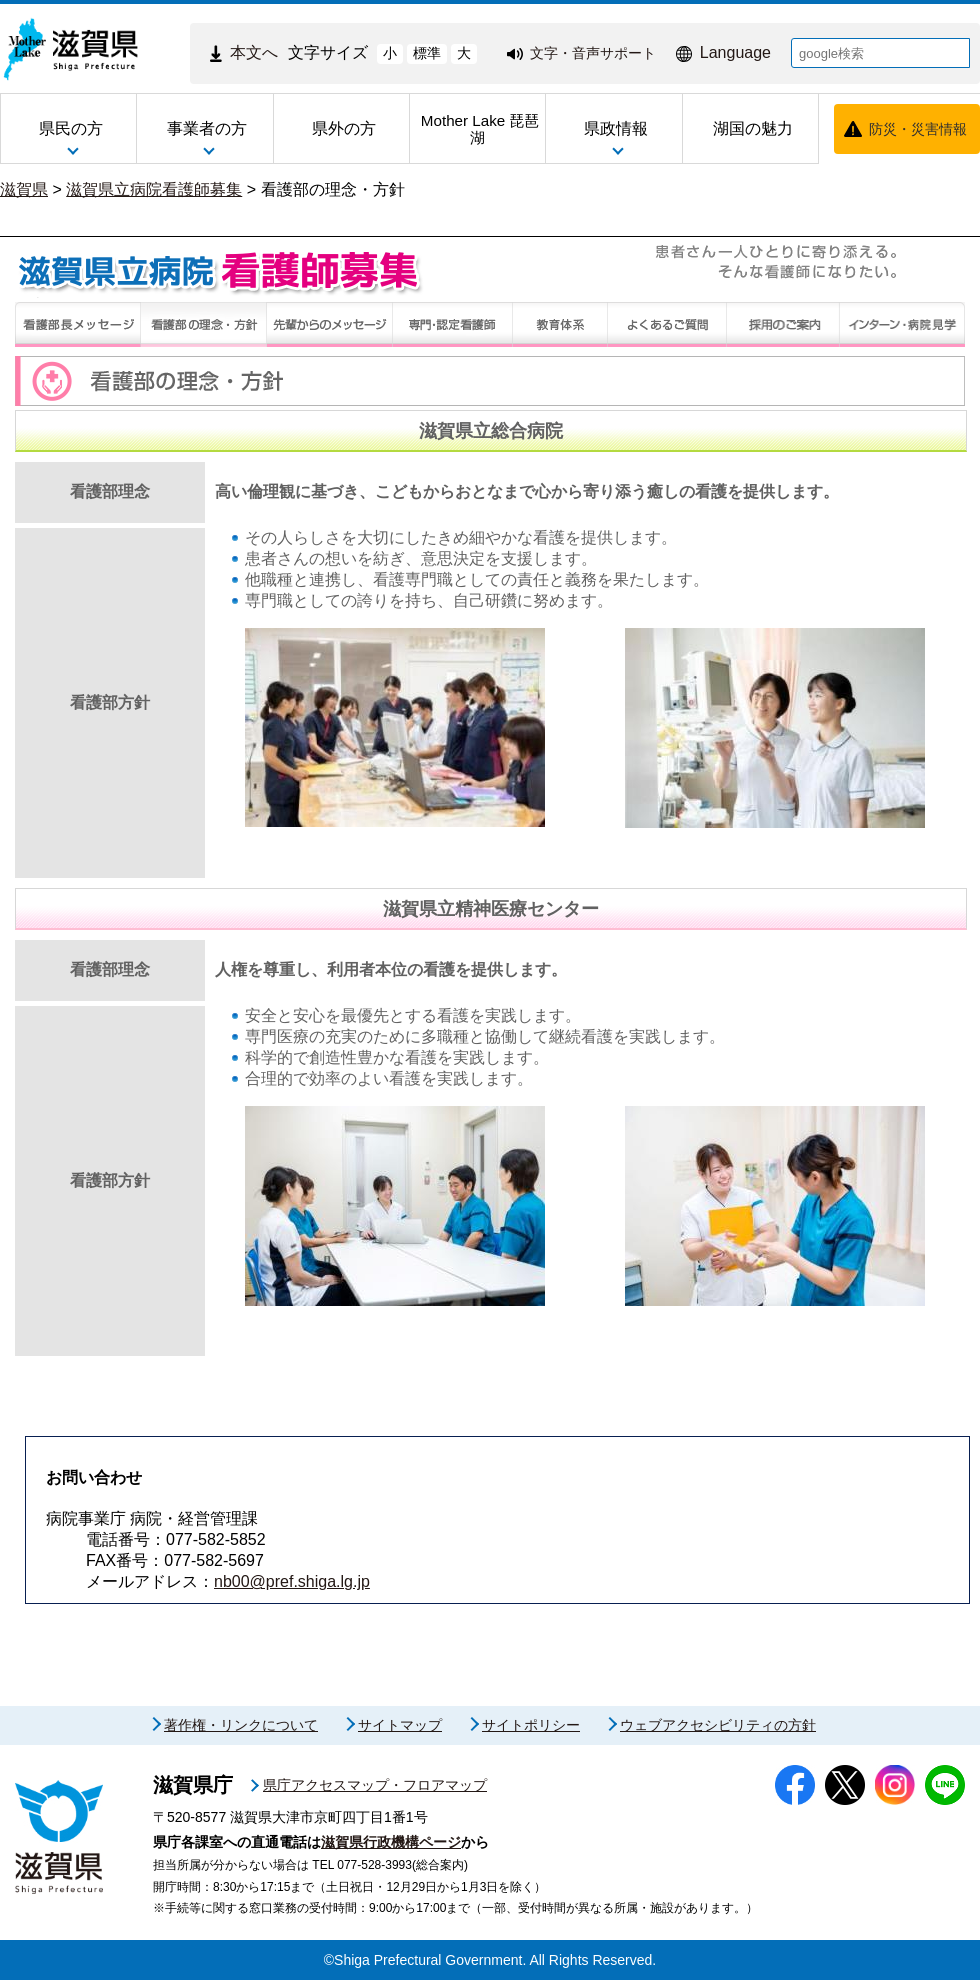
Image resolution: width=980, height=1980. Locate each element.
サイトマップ (400, 1725)
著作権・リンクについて (241, 1725)
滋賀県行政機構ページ (391, 1842)
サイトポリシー (531, 1725)
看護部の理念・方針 (333, 189)
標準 (427, 53)
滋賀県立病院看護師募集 (154, 189)
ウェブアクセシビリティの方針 (718, 1725)
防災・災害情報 (918, 129)
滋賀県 (24, 189)
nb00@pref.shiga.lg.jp (292, 1581)
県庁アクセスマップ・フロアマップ (375, 1785)
